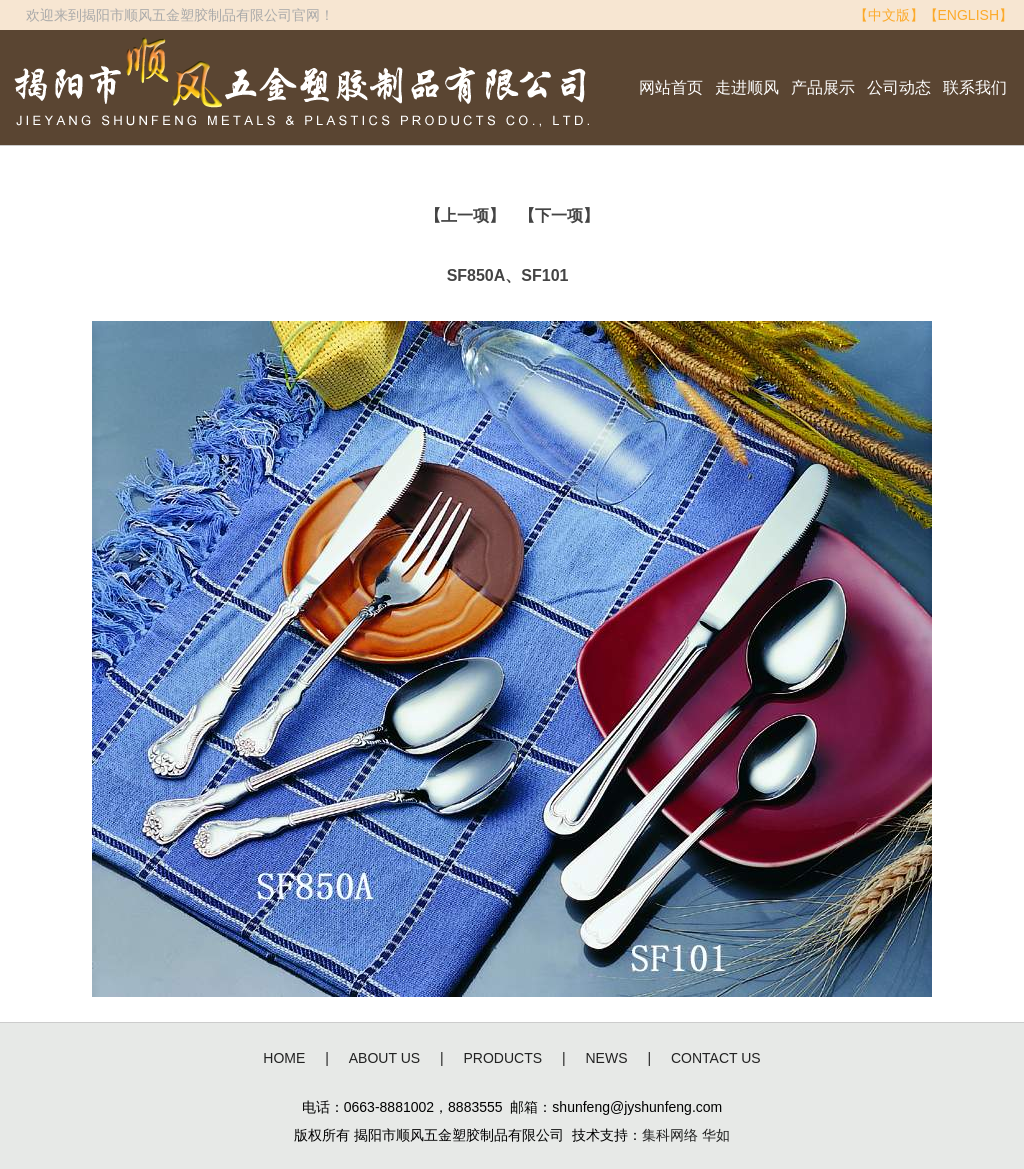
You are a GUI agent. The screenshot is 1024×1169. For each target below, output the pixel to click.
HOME (284, 1058)
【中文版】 (889, 15)
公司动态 (899, 87)
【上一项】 (465, 215)
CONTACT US (716, 1058)
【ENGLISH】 (968, 15)
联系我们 (975, 87)
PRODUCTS (503, 1058)
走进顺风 (747, 87)
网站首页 (671, 87)
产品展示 (823, 87)
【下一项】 (559, 215)
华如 (716, 1135)
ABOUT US (384, 1058)
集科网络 (670, 1135)
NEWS (607, 1058)
